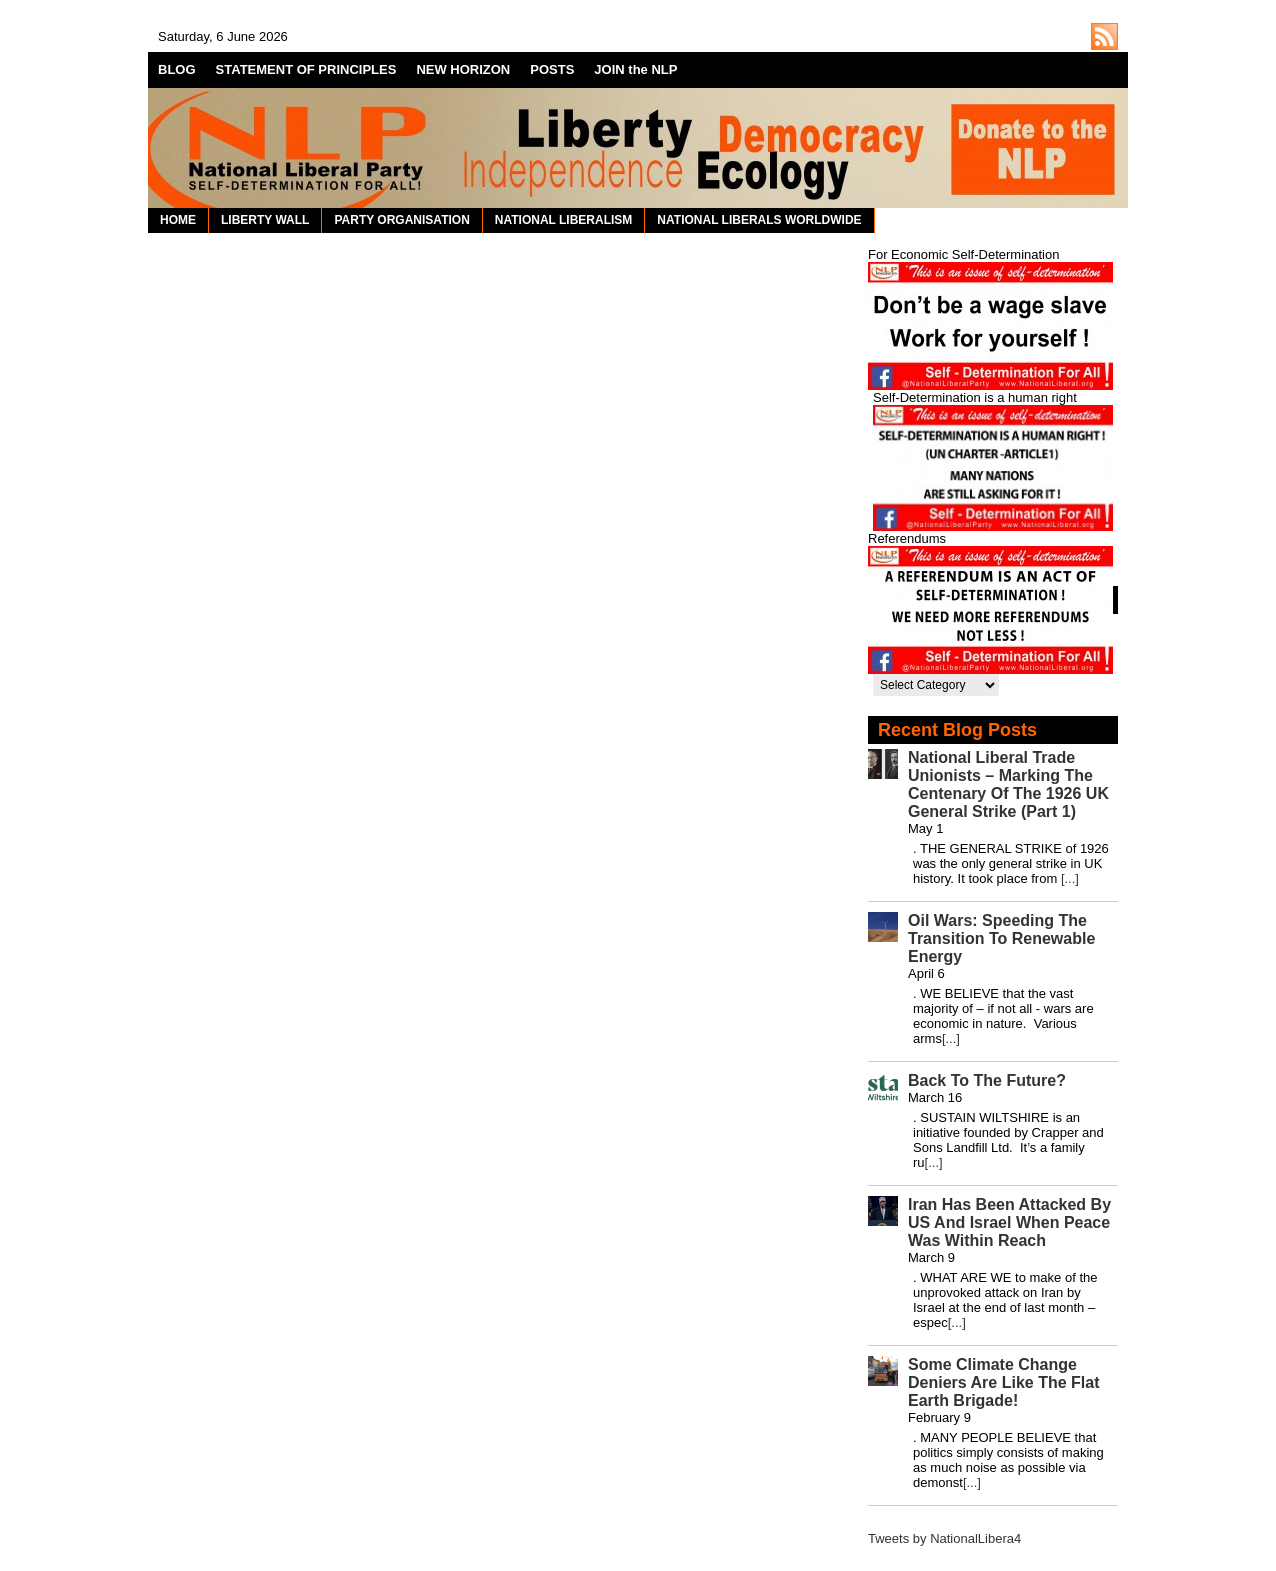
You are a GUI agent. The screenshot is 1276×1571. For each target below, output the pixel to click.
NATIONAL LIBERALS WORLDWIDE (759, 220)
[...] (1070, 878)
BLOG (177, 69)
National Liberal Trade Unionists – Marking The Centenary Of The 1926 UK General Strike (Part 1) (1008, 784)
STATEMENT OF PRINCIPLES (306, 69)
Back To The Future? (987, 1080)
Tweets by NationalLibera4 (944, 1538)
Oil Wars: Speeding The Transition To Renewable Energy (1001, 938)
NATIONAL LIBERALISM (564, 220)
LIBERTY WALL (265, 220)
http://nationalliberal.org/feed (1104, 36)
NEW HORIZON (463, 69)
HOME (178, 220)
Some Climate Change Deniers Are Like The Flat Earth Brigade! (1003, 1382)
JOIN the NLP (635, 69)
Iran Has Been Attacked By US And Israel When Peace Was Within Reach (1009, 1222)
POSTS (552, 69)
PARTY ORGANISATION (401, 220)
